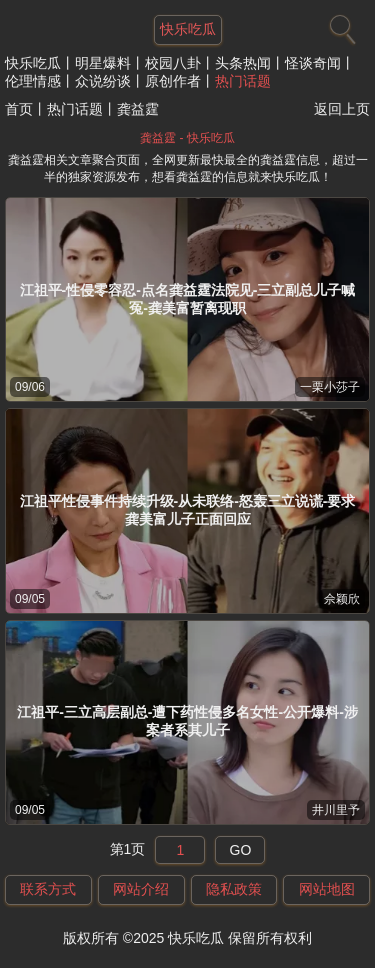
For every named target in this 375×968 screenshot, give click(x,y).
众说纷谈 (103, 81)
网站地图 (327, 889)
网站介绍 (141, 889)
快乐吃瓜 (33, 63)
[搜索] (340, 25)
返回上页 (342, 109)
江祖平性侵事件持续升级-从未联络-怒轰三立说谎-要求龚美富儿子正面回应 (188, 510)
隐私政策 (234, 889)
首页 (19, 109)
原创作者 (173, 81)
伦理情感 (33, 81)
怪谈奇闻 (313, 63)
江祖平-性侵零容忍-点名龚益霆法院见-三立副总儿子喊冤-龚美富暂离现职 (188, 299)
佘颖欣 (342, 599)
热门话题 (243, 81)
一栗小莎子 (330, 387)
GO (241, 850)
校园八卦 (173, 63)
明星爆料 (103, 63)
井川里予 (336, 810)
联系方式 (48, 889)
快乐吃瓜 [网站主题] (188, 29)
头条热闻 (243, 63)
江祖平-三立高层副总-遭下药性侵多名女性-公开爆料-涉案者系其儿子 (187, 721)
